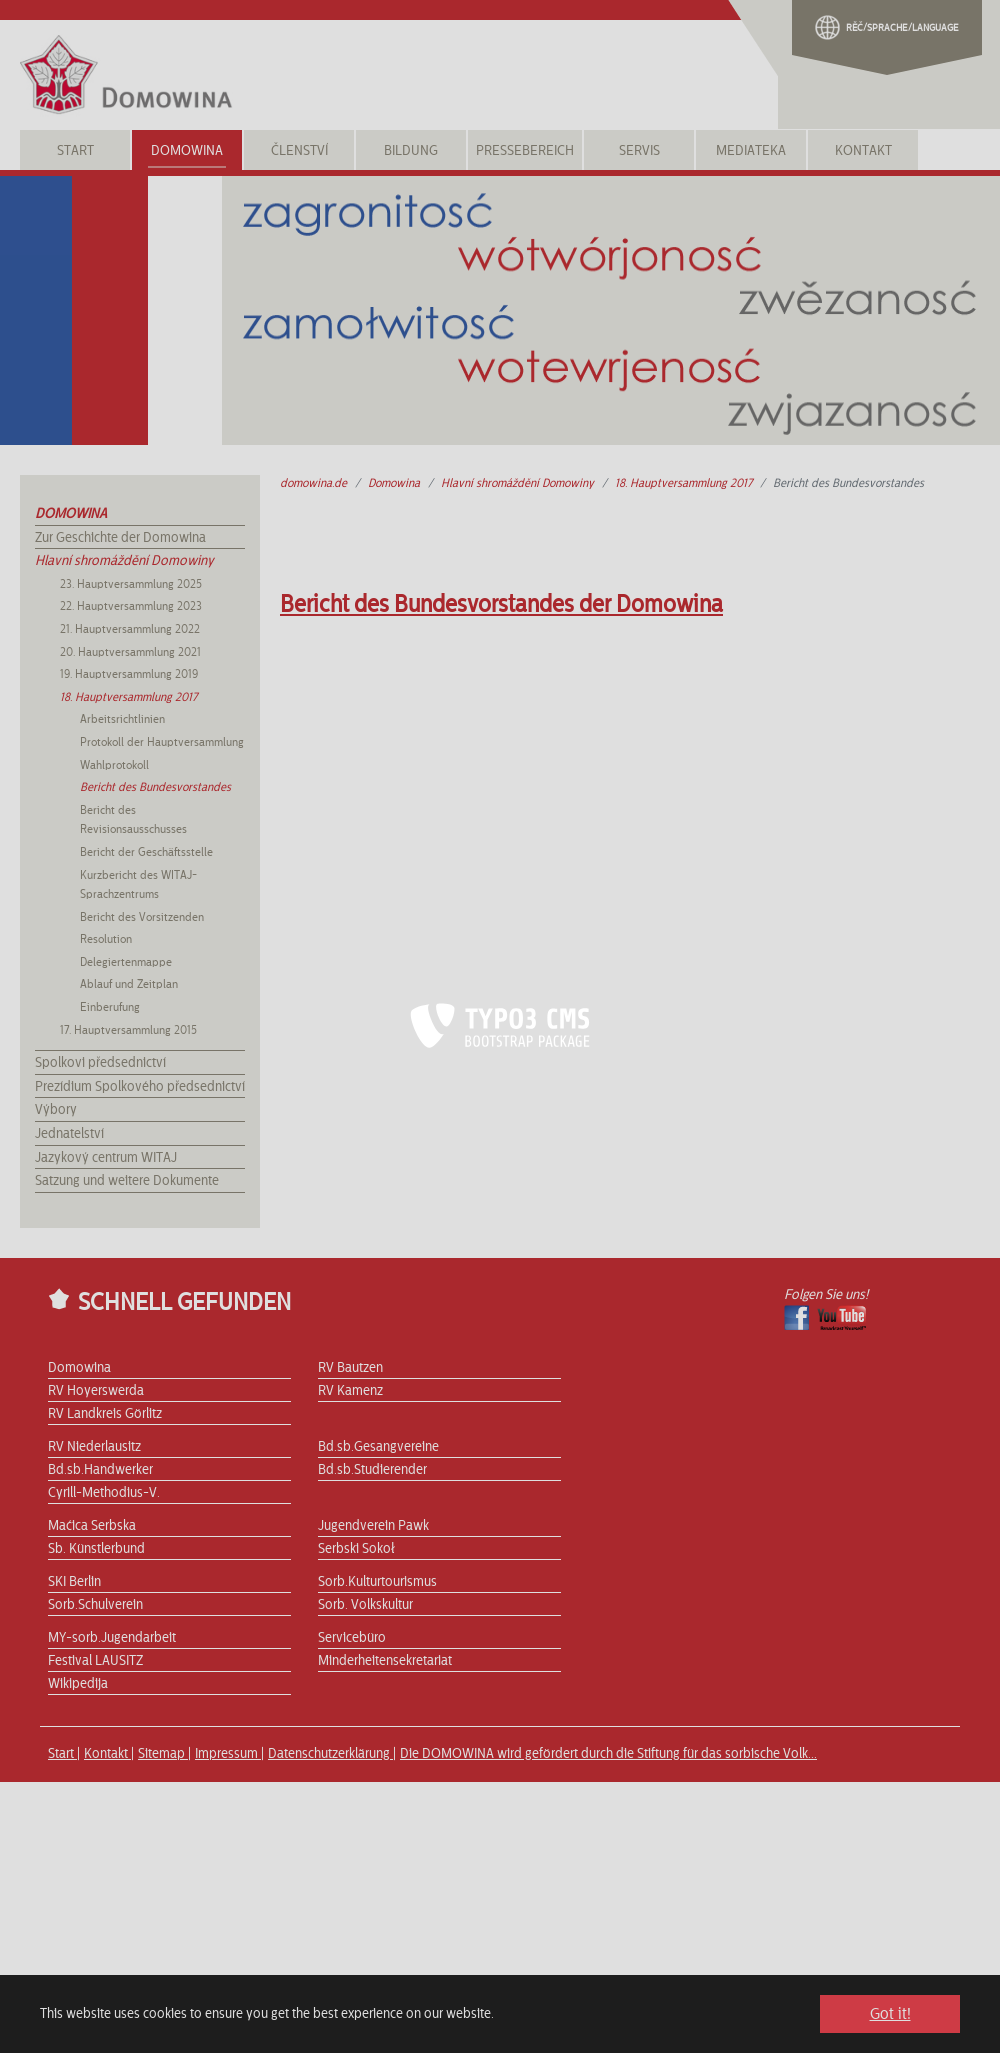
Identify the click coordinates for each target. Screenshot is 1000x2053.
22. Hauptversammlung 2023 (131, 606)
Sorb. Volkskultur (365, 1605)
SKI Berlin (74, 1582)
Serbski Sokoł (356, 1549)
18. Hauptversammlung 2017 (128, 697)
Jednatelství (69, 1134)
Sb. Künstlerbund (96, 1549)
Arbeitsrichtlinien (122, 719)
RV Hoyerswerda (96, 1391)
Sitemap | (164, 1754)
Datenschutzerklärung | (332, 1754)
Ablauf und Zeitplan (129, 984)
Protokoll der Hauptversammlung (162, 742)
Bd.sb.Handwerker (100, 1470)
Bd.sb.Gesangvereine (378, 1447)
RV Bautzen (350, 1368)
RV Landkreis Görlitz (105, 1414)
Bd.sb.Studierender (372, 1470)
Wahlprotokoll (114, 765)
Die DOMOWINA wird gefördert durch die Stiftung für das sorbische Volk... (608, 1754)
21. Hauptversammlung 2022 (130, 629)
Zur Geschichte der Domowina (120, 538)
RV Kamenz (350, 1391)
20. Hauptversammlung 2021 (130, 652)
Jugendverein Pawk (373, 1526)
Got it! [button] (890, 2014)
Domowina (71, 514)
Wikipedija (78, 1684)
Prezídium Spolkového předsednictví (140, 1087)
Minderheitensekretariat (385, 1661)
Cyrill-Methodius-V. (104, 1493)
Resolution (106, 939)
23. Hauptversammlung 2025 (131, 584)
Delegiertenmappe (126, 962)
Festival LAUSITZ (95, 1661)
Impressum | (229, 1754)
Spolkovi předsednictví (100, 1063)
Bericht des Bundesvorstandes (155, 787)
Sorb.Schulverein (95, 1605)
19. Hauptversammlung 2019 (129, 674)
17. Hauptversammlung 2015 (128, 1030)
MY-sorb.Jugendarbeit (112, 1638)
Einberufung (110, 1007)
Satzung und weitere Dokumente (127, 1181)
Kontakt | (109, 1754)
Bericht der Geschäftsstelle (146, 852)
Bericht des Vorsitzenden (142, 917)
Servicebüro (352, 1638)
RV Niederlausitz (94, 1447)
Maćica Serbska (92, 1526)
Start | (64, 1754)
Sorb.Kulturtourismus (377, 1582)
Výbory (56, 1110)
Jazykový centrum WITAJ (106, 1158)
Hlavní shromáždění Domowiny (124, 561)
